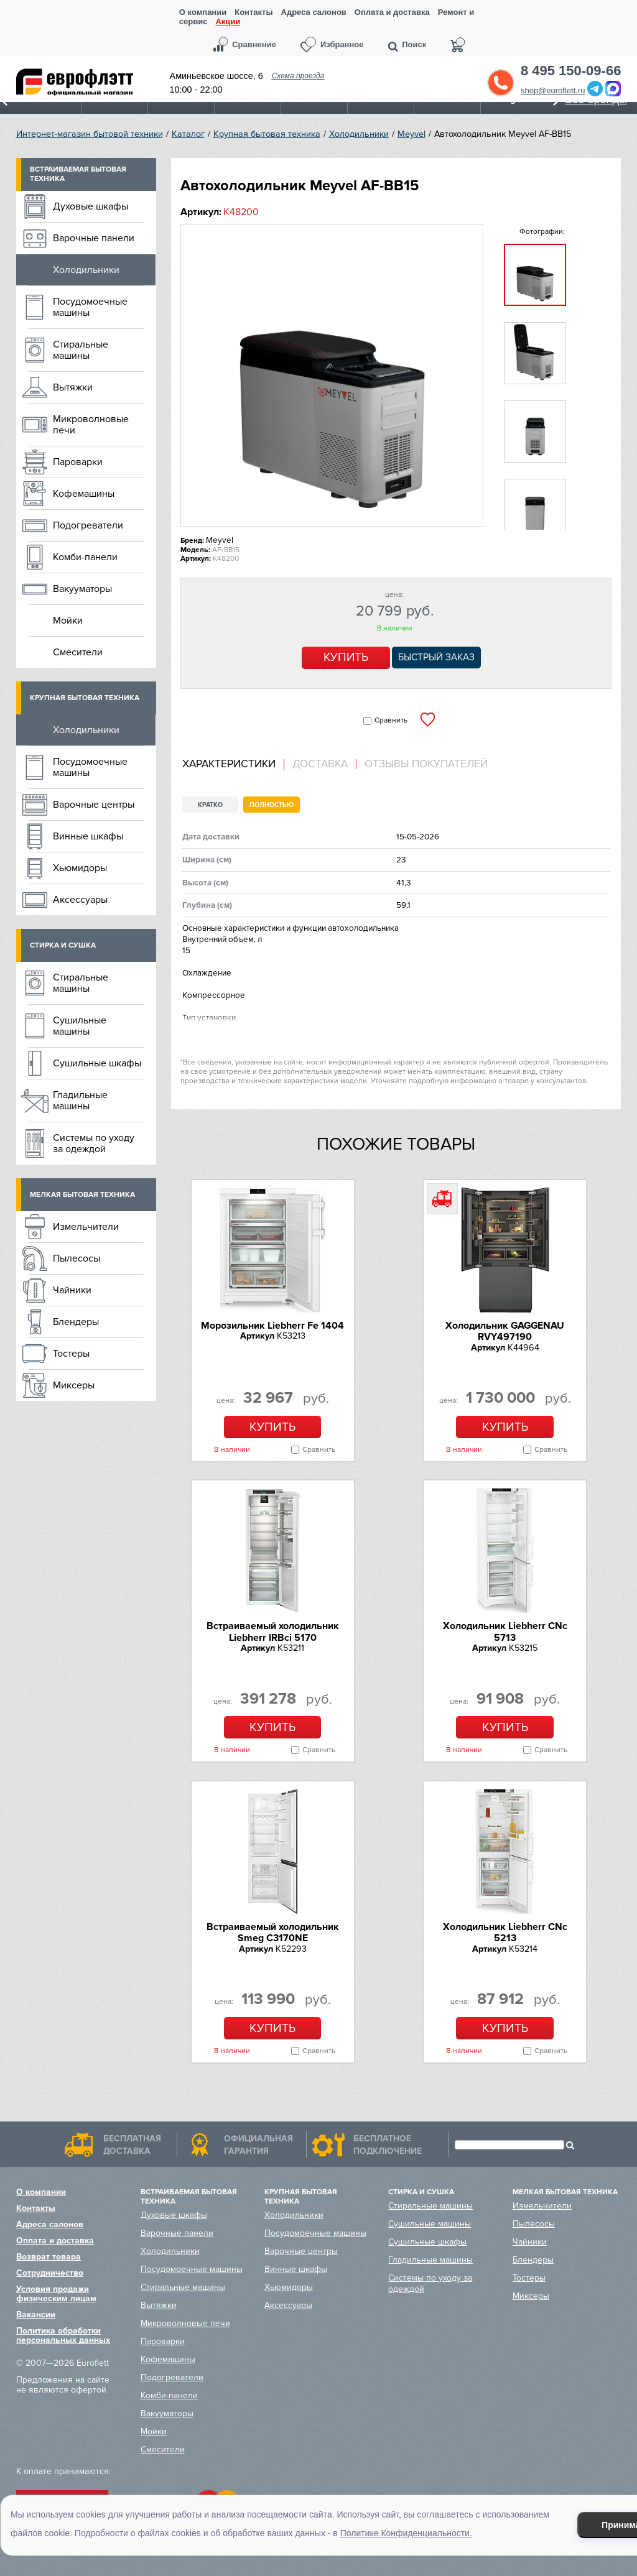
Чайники (72, 1290)
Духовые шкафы (90, 206)
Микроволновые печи (91, 424)
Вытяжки (73, 387)
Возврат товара (48, 2256)
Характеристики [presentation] (229, 764)
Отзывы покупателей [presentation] (426, 764)
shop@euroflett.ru (553, 90)
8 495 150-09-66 (571, 71)
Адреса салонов (313, 12)
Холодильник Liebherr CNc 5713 (505, 1631)
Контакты (253, 12)
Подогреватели (88, 525)
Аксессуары (80, 899)
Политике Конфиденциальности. (406, 2533)
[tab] (233, 764)
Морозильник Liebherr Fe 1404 (272, 1325)
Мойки (68, 620)
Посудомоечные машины (90, 307)
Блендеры (76, 1322)
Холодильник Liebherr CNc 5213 (505, 1932)
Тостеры (71, 1353)
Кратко (210, 805)
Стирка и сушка (63, 945)
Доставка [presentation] (320, 764)
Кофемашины (83, 493)
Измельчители (86, 1227)
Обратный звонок (500, 82)
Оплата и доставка (392, 12)
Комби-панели (85, 557)
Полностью (271, 805)
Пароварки (78, 462)
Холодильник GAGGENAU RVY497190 (504, 1331)
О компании (202, 12)
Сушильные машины (79, 1026)
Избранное (342, 44)
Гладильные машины (80, 1100)
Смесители (78, 652)
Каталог (188, 134)
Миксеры (74, 1385)
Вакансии (35, 2314)
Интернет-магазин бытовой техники (89, 134)
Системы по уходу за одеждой (93, 1143)
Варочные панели (93, 238)
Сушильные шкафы (97, 1063)
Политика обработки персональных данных (63, 2335)
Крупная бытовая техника (266, 134)
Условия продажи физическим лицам (56, 2294)
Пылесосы (76, 1258)
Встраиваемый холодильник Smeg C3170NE (273, 1932)
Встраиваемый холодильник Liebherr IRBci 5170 (273, 1631)
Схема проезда (298, 76)
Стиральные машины (80, 350)
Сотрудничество (49, 2273)
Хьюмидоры (80, 868)
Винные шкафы (88, 836)
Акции (227, 22)
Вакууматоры (82, 589)
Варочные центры (93, 804)
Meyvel (411, 134)
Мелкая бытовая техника (82, 1194)
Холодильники (359, 134)
